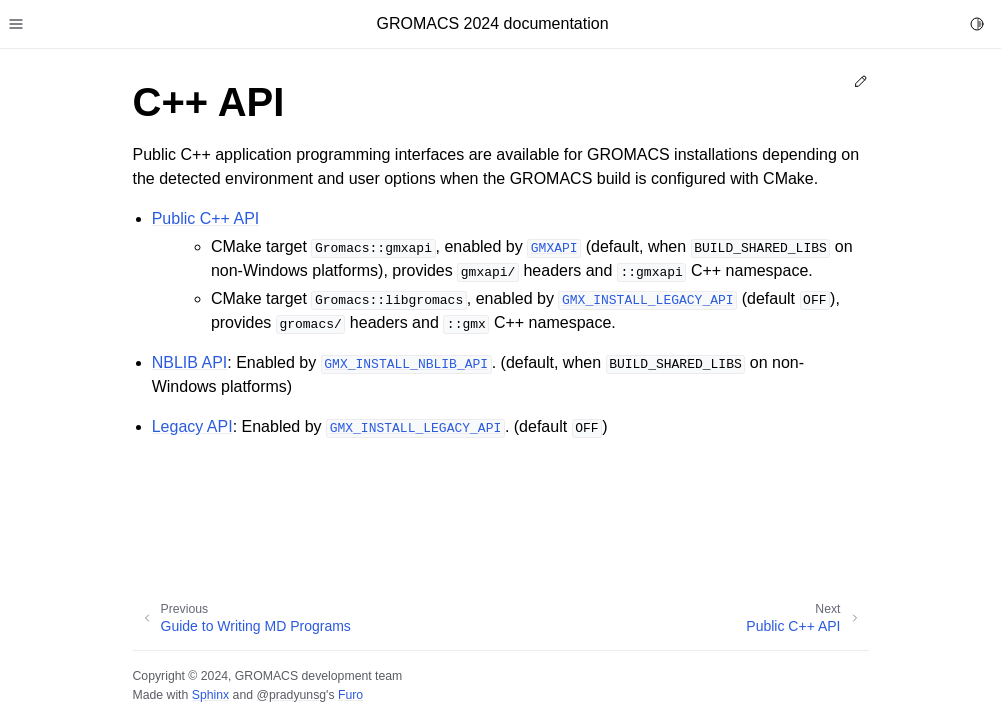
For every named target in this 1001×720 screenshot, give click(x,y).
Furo (350, 695)
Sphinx (210, 695)
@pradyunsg (291, 695)
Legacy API (192, 426)
